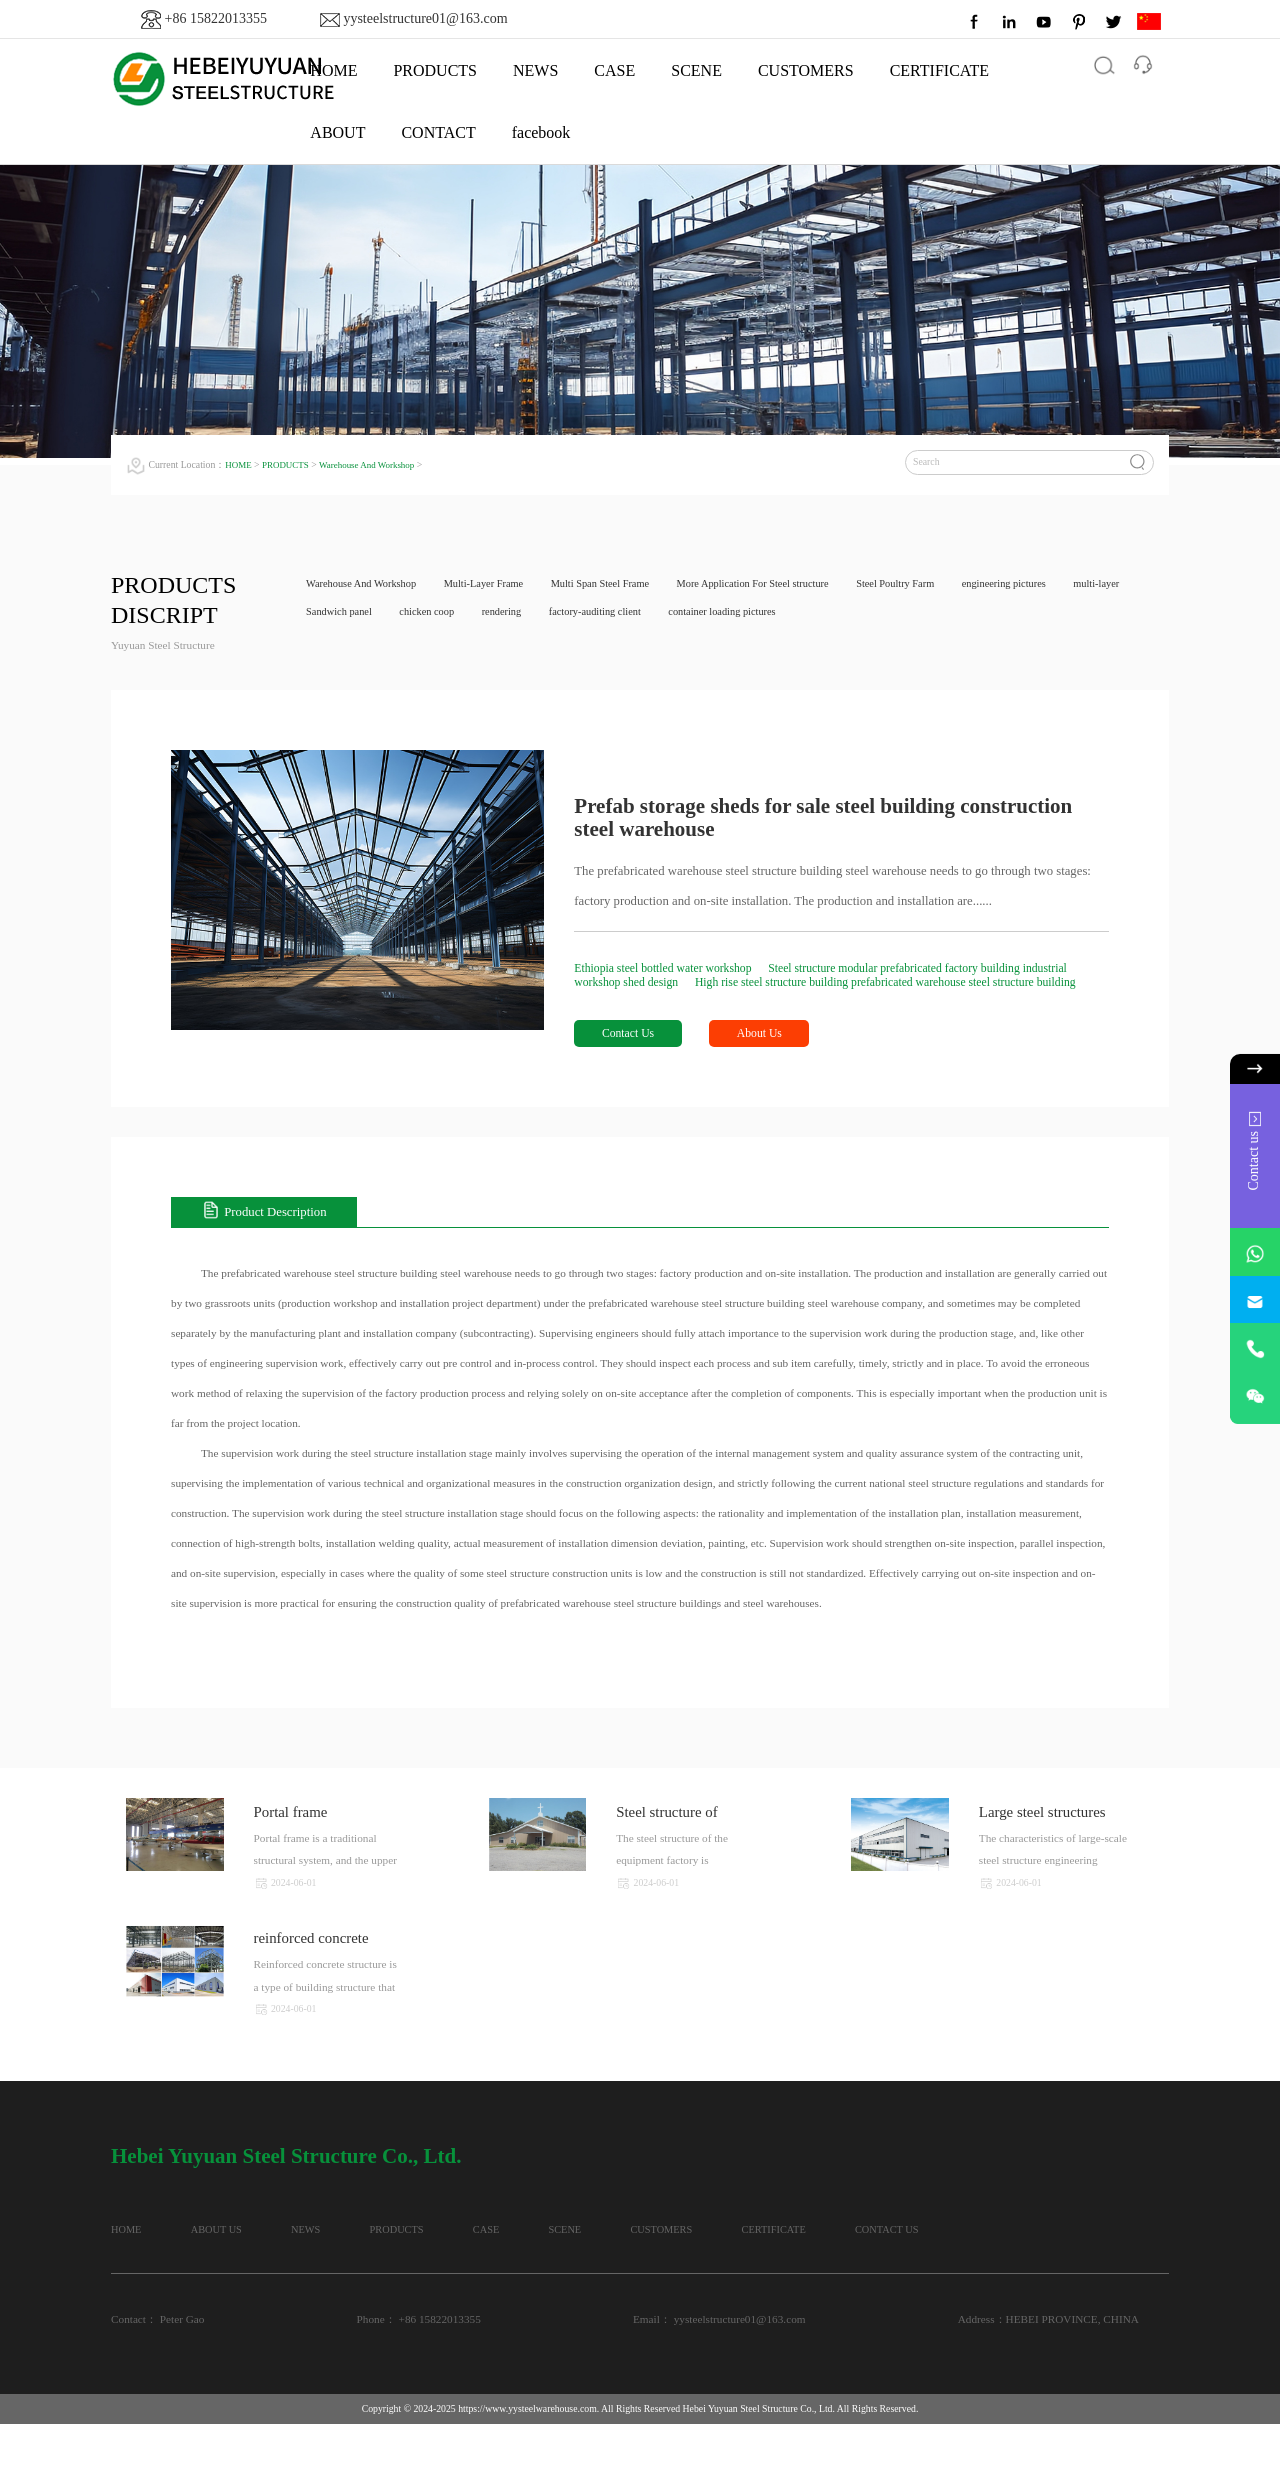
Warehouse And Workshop (378, 464)
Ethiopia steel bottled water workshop (672, 969)
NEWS (535, 70)
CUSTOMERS (806, 70)
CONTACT (438, 132)
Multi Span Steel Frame (627, 585)
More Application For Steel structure (794, 585)
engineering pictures (1068, 585)
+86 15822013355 (216, 18)
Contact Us (632, 1051)
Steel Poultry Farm (949, 585)
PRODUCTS (435, 70)
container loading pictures (840, 615)
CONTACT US (145, 2282)
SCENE (696, 70)
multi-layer (332, 615)
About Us (775, 1051)
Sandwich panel (423, 615)
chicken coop (519, 615)
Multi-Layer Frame (500, 585)
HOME (239, 464)
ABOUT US (247, 2252)
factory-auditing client (702, 615)
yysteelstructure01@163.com (425, 18)
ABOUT (337, 132)
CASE (614, 70)
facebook (541, 132)
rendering (600, 615)
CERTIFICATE (939, 70)
